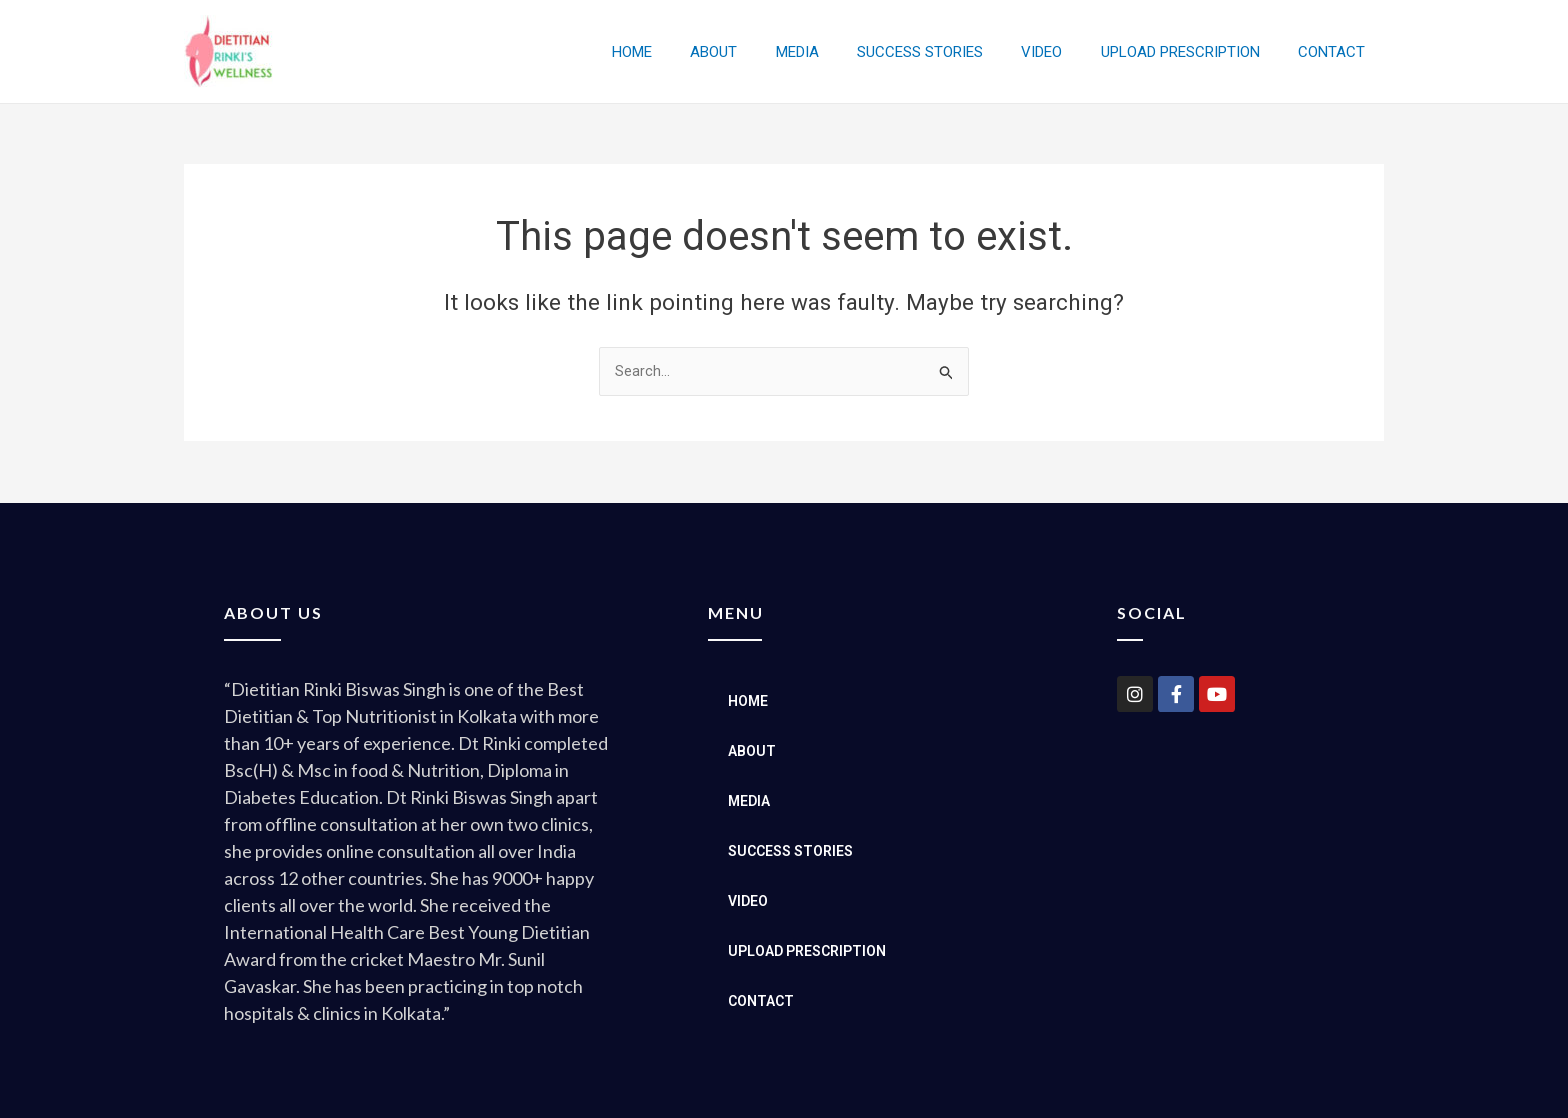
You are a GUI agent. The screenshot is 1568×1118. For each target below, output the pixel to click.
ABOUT (759, 52)
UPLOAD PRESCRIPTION (1192, 52)
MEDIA (834, 52)
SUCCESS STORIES (949, 52)
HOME (686, 52)
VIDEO (1062, 52)
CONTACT (1335, 52)
